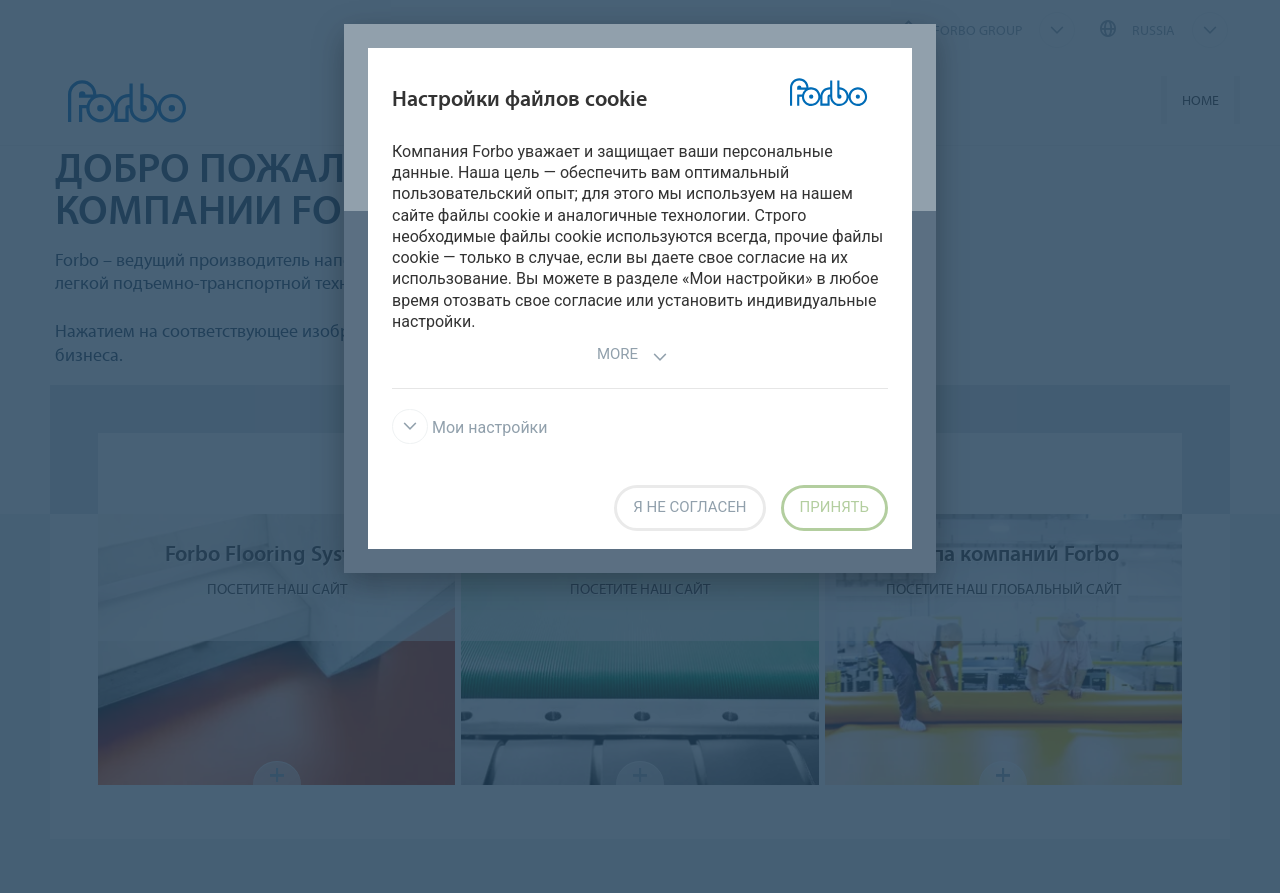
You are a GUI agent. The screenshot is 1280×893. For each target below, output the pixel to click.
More (632, 356)
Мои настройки (470, 427)
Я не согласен (689, 507)
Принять (834, 507)
